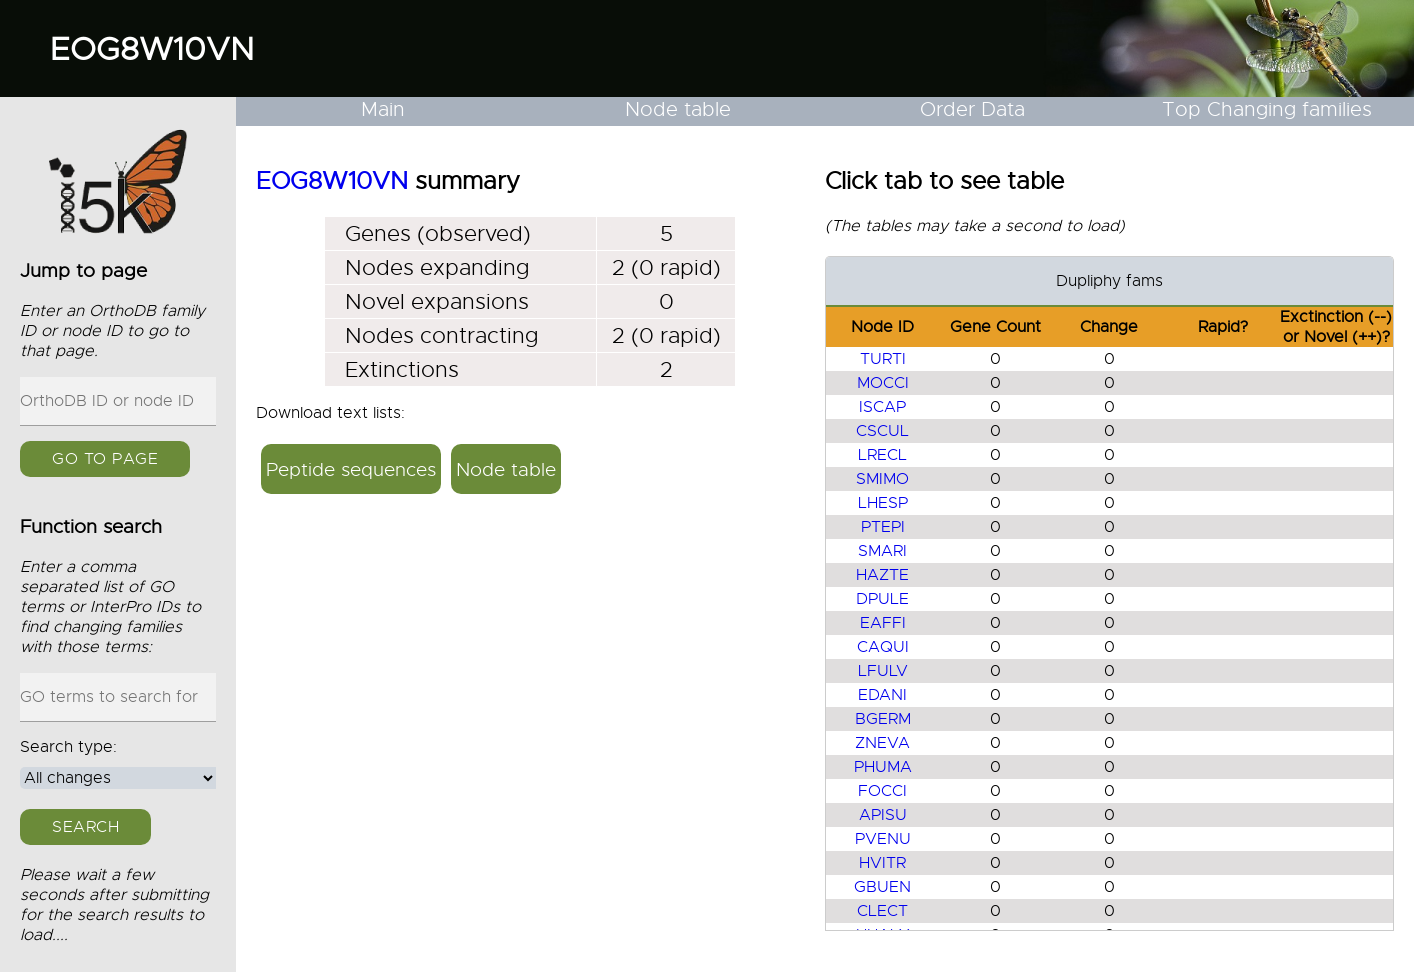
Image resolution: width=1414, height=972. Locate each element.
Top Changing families (1267, 109)
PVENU (883, 839)
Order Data (972, 109)
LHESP (883, 503)
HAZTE (882, 575)
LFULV (883, 671)
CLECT (882, 911)
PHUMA (883, 767)
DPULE (882, 599)
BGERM (883, 719)
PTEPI (883, 527)
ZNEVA (882, 743)
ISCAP (882, 407)
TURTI (883, 359)
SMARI (882, 551)
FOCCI (882, 791)
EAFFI (883, 623)
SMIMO (882, 479)
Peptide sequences (351, 469)
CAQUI (883, 647)
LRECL (882, 455)
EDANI (882, 695)
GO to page (105, 459)
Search (85, 827)
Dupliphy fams (1109, 281)
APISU (883, 815)
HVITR (882, 863)
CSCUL (882, 431)
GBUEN (882, 887)
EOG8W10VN (152, 49)
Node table (678, 109)
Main (383, 109)
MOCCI (883, 383)
